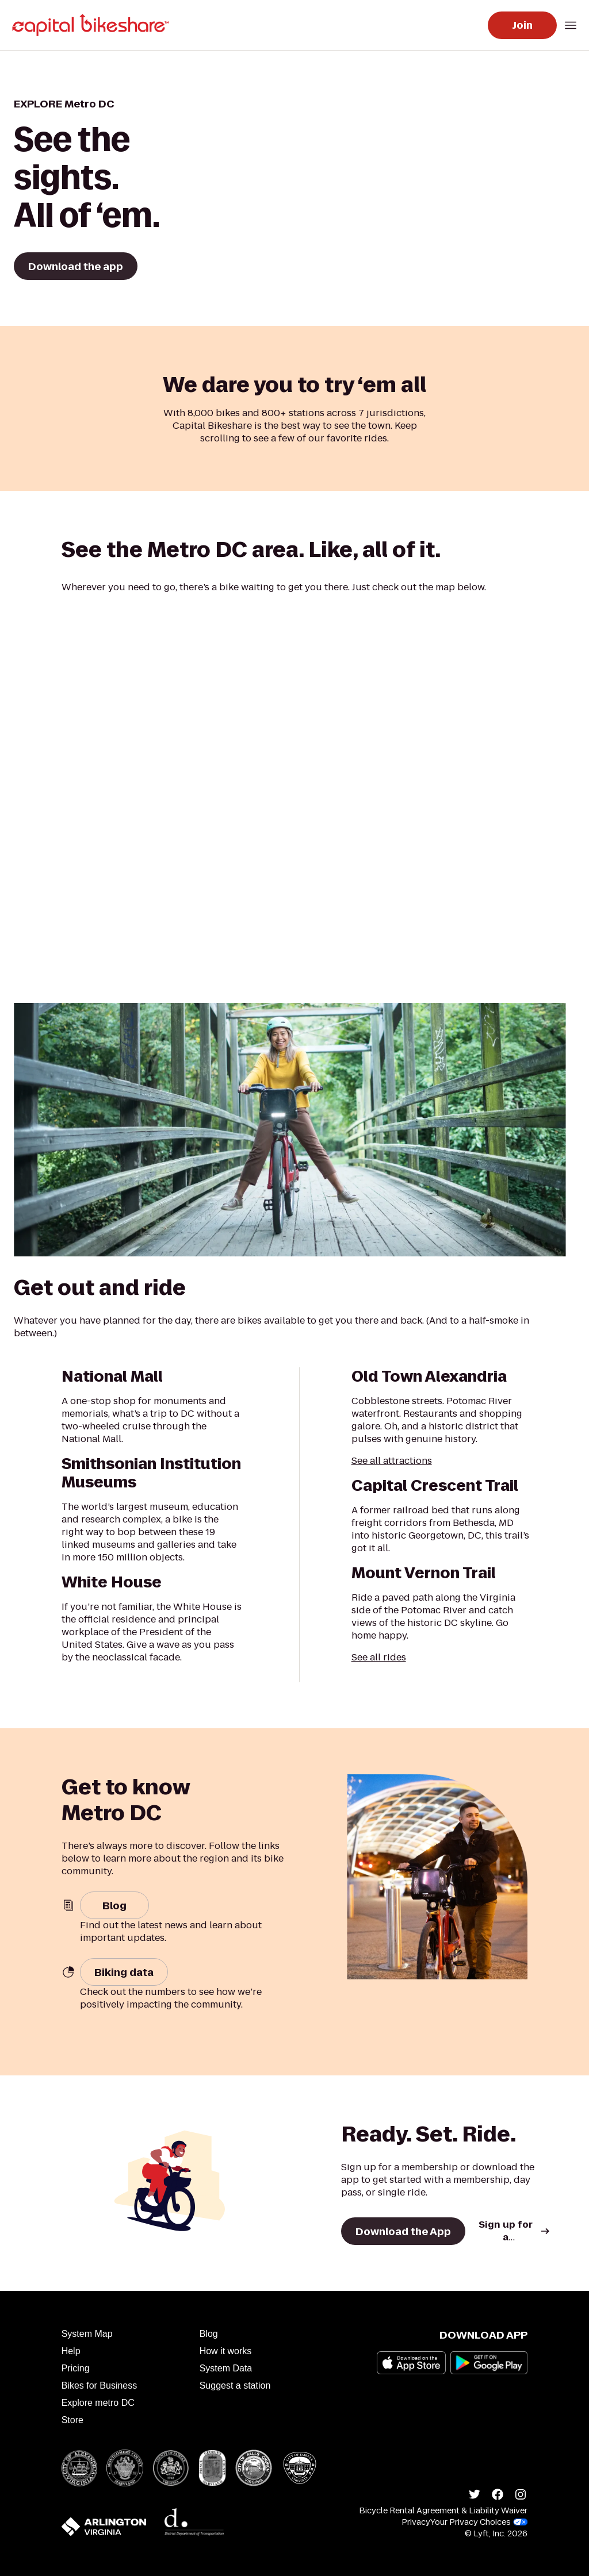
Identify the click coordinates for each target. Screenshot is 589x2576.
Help (71, 2351)
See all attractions (391, 1460)
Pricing (76, 2368)
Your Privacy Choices (479, 2522)
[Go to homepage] (93, 25)
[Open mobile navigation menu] (570, 25)
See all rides (378, 1657)
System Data (226, 2368)
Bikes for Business (99, 2385)
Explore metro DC (98, 2403)
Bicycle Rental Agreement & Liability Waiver (443, 2510)
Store (72, 2420)
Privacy (415, 2522)
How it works (226, 2351)
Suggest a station (235, 2385)
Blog (209, 2334)
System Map (87, 2334)
